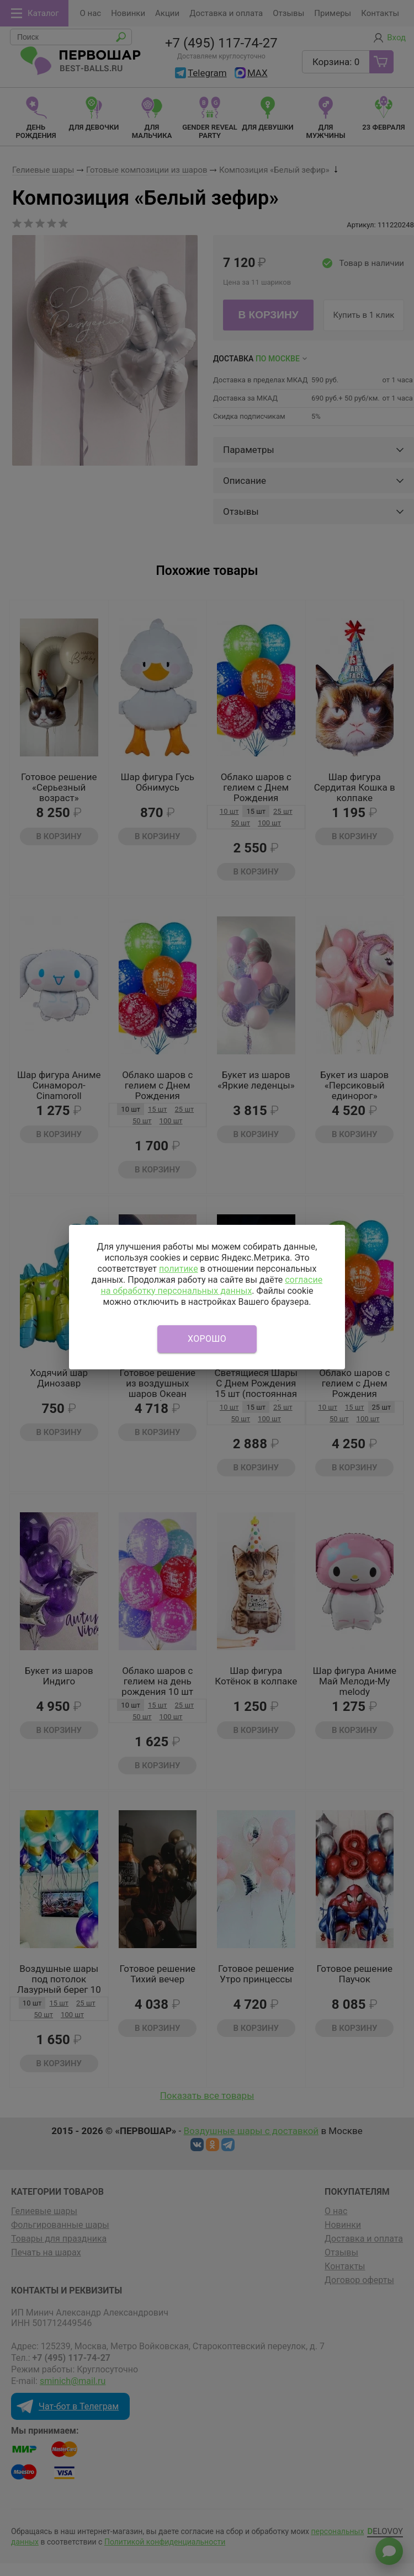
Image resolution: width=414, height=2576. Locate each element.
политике (178, 1268)
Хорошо (207, 1339)
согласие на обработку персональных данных (211, 1285)
